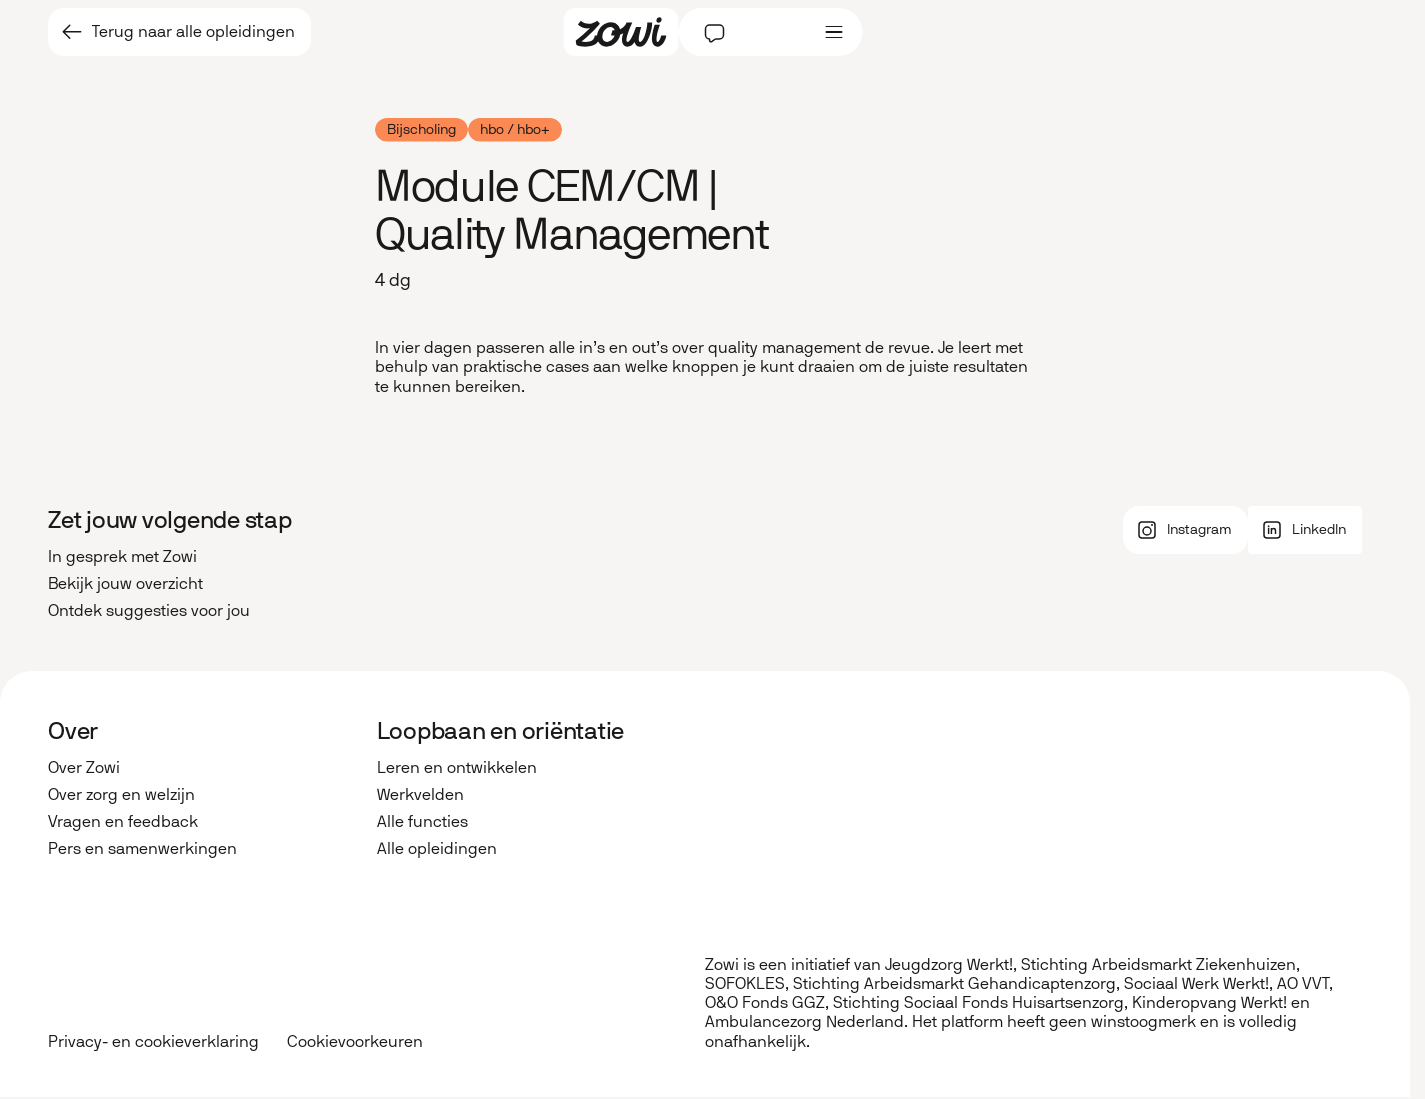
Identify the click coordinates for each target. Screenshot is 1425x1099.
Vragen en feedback (123, 821)
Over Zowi (84, 767)
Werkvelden (420, 794)
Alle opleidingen (437, 848)
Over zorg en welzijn (121, 794)
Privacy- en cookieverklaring (153, 1041)
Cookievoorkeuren (355, 1042)
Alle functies (422, 821)
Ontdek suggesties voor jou (149, 610)
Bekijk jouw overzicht (125, 583)
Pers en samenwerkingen (142, 848)
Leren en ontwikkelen (457, 767)
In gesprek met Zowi (122, 556)
